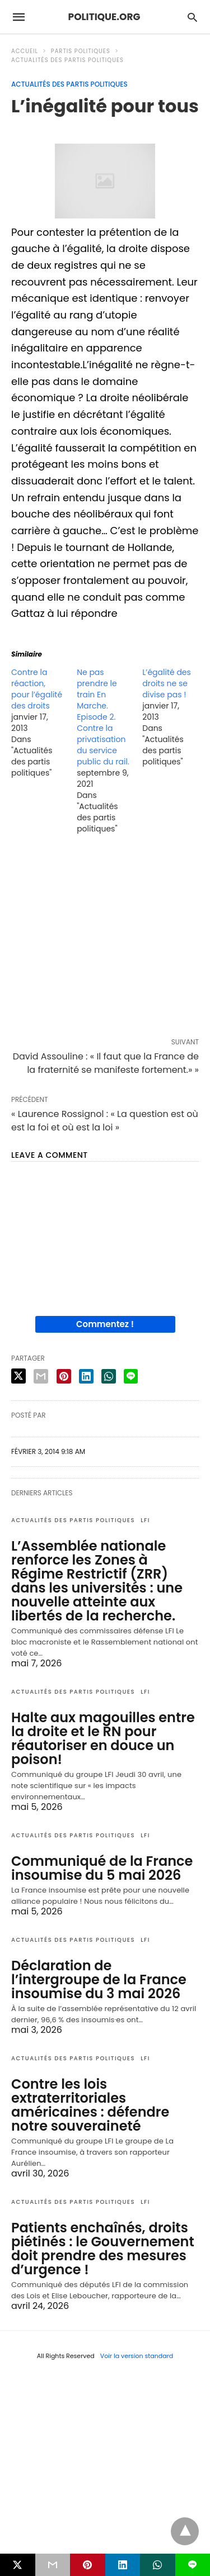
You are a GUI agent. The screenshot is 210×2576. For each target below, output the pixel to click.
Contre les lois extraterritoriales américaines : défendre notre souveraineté (90, 2105)
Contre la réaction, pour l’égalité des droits (36, 689)
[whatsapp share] (108, 1376)
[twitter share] (18, 1376)
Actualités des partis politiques (67, 60)
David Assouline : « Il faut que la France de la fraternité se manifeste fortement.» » (106, 1063)
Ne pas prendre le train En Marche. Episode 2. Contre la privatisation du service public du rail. (103, 717)
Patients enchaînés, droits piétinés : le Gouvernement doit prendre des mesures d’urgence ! (102, 2248)
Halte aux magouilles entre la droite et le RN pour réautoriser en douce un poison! (103, 1738)
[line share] (131, 1376)
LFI (145, 1520)
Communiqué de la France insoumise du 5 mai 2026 (102, 1868)
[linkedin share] (86, 1376)
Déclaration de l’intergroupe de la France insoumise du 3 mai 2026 (98, 1979)
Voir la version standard (137, 2355)
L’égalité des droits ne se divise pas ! (166, 683)
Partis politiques (80, 51)
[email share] (41, 1376)
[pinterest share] (64, 1376)
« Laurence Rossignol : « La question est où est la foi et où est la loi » (104, 1121)
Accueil (24, 51)
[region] (105, 938)
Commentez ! (105, 1324)
